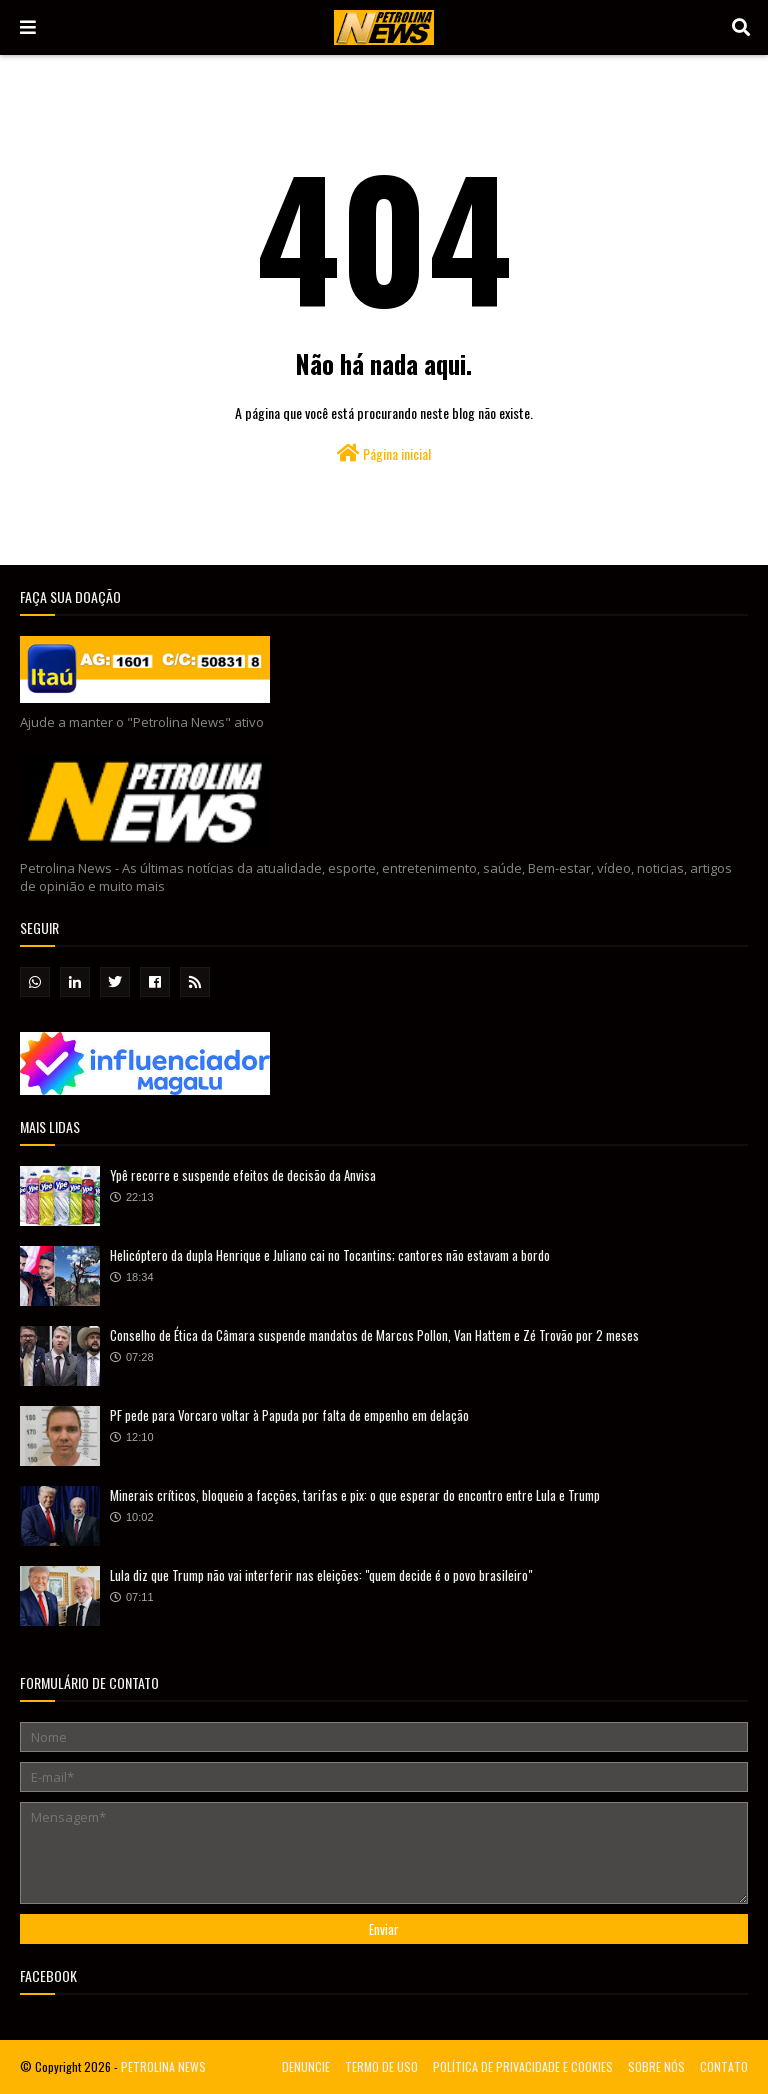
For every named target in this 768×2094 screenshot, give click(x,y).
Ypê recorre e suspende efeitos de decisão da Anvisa (243, 1175)
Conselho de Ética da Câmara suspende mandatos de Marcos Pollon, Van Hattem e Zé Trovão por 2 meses (374, 1335)
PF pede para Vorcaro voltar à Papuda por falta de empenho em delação (289, 1415)
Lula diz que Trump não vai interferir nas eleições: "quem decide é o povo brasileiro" (321, 1575)
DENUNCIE (306, 2066)
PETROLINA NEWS (163, 2066)
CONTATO (724, 2066)
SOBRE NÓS (656, 2066)
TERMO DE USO (381, 2066)
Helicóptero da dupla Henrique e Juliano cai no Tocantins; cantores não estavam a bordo (330, 1255)
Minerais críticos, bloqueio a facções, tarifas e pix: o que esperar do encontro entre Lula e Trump (355, 1495)
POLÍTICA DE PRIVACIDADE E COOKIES (523, 2066)
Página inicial (384, 453)
